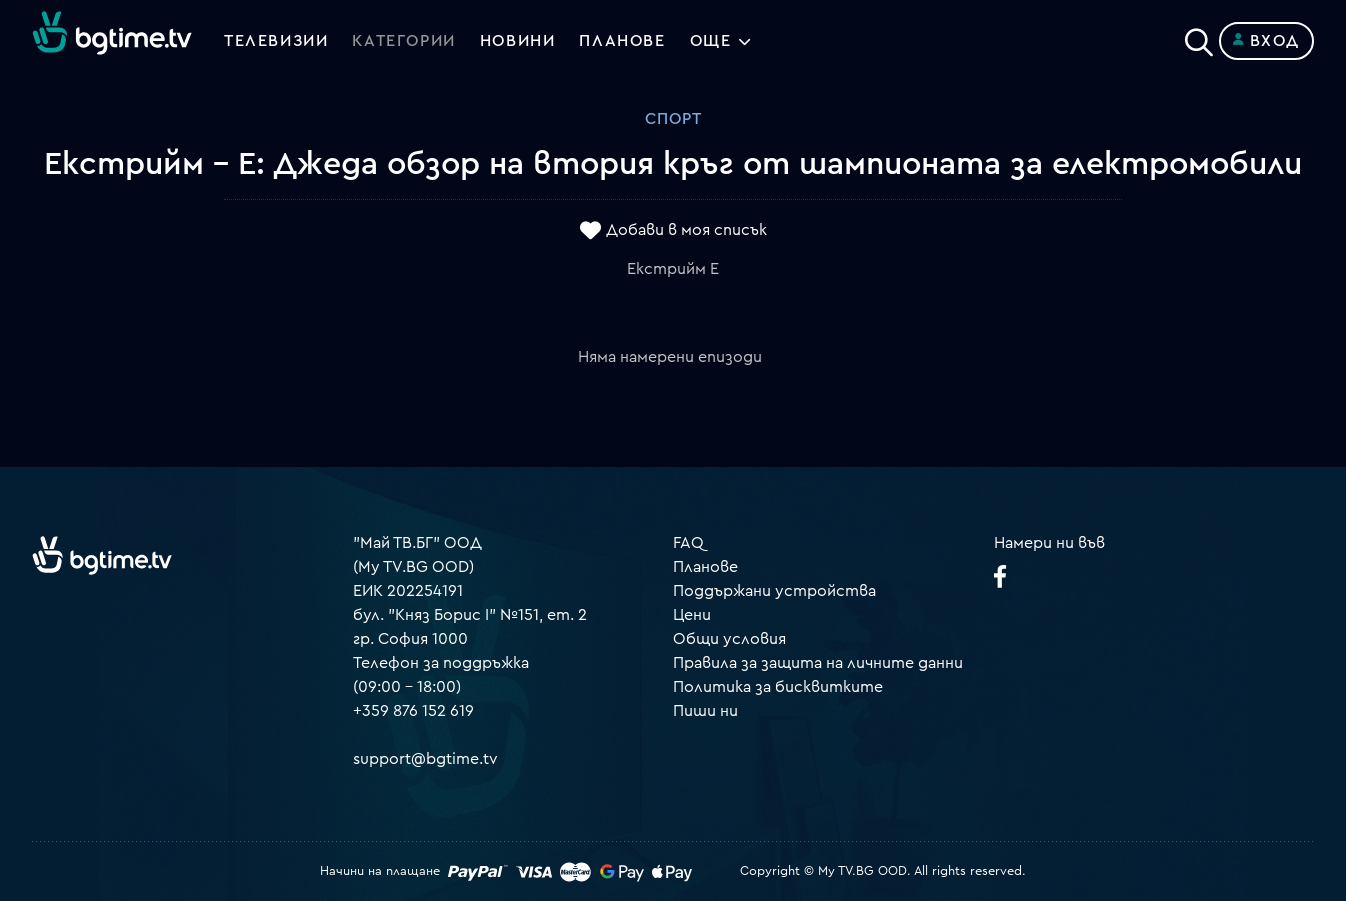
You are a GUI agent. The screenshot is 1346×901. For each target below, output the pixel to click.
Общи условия (729, 639)
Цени (692, 615)
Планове (705, 567)
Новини (518, 41)
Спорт (673, 119)
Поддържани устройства (774, 591)
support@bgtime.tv (425, 759)
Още (711, 41)
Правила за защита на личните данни (818, 663)
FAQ (688, 543)
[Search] (1199, 37)
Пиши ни (705, 711)
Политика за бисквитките (778, 687)
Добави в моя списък (686, 231)
